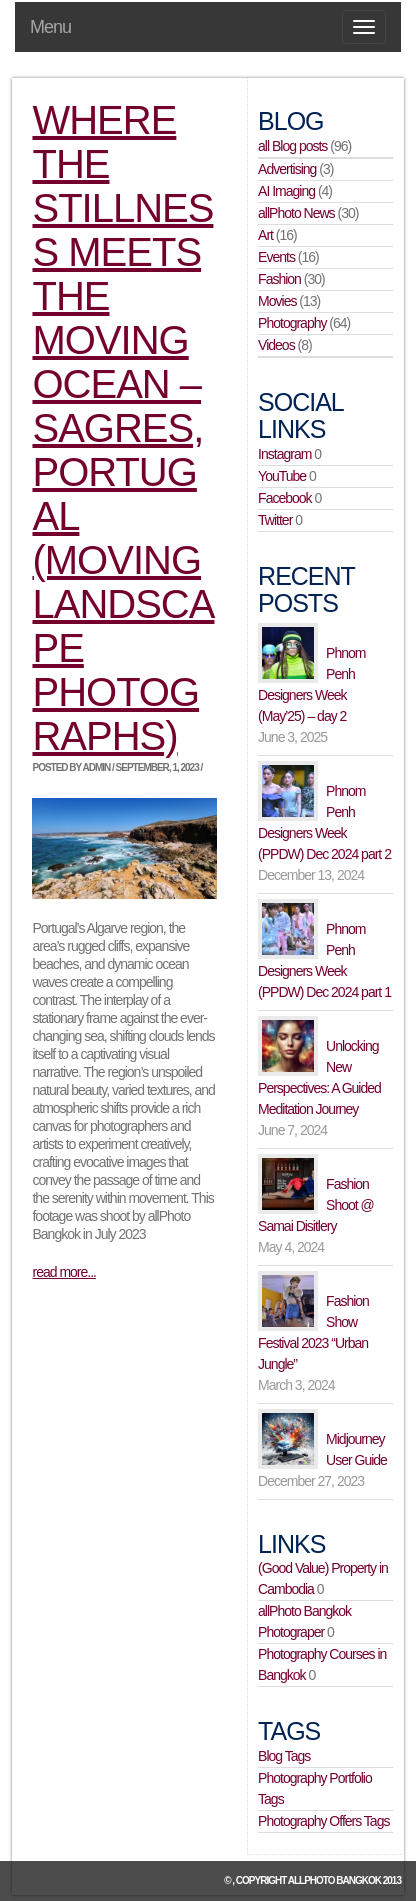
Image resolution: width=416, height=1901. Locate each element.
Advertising (287, 169)
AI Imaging (286, 191)
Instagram (284, 454)
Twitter (275, 520)
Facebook (284, 498)
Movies (277, 301)
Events (276, 257)
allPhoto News (296, 213)
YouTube (282, 476)
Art (265, 235)
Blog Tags (284, 1756)
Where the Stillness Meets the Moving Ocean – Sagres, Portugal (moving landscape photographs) (123, 428)
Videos (276, 345)
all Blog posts (292, 146)
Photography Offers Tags (323, 1821)
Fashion (279, 279)
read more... (63, 1272)
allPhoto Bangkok (334, 1880)
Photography (292, 323)
